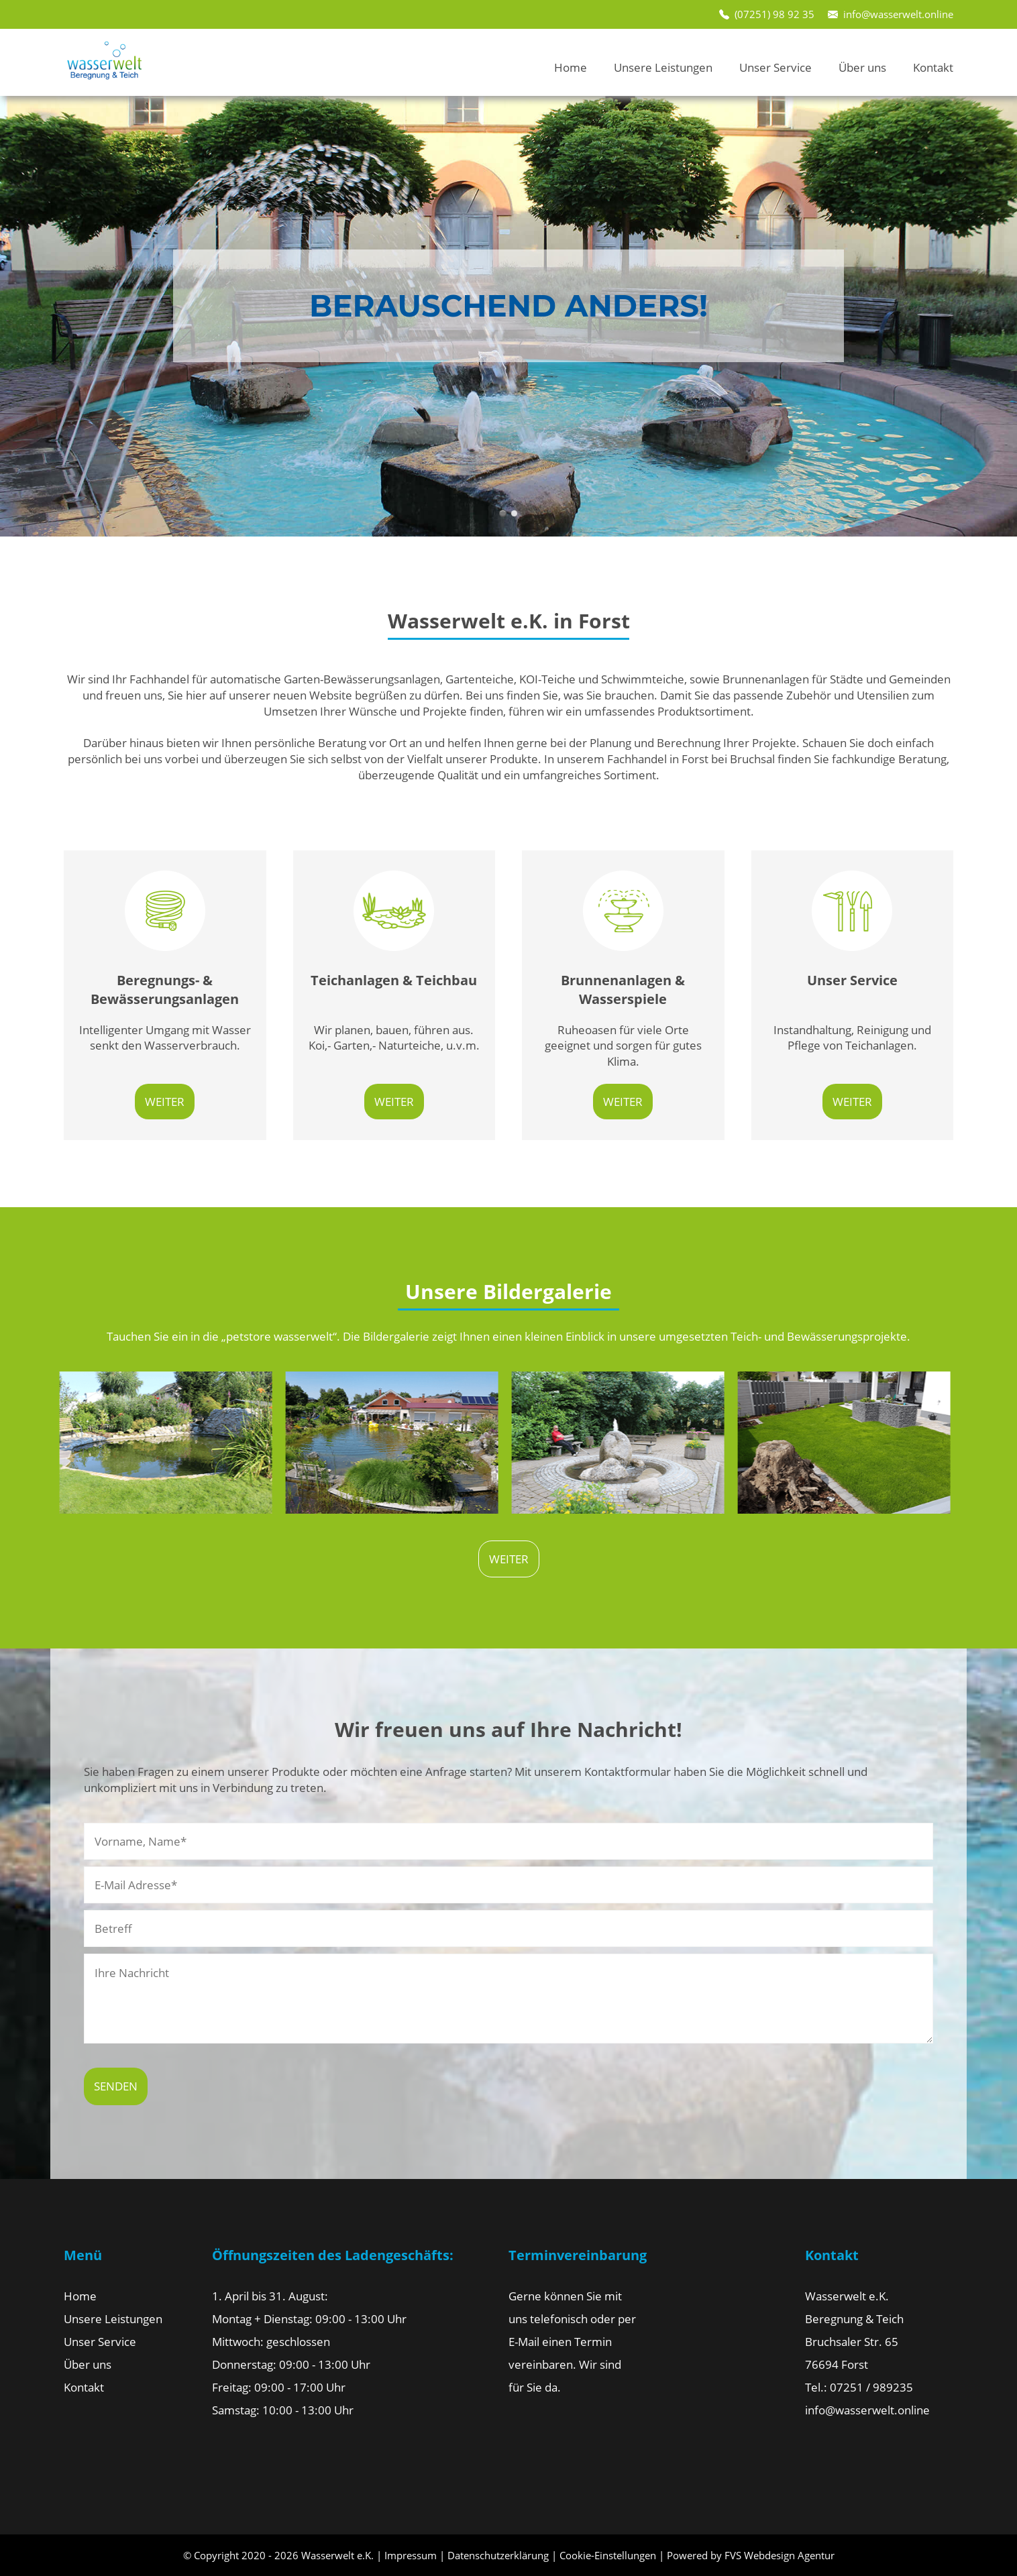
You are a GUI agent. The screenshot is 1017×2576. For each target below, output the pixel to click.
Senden (116, 2086)
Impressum (410, 2555)
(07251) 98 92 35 (774, 14)
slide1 (503, 513)
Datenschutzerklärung (498, 2555)
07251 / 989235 (871, 2387)
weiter (164, 1101)
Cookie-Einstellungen (607, 2555)
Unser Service (775, 67)
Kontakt (933, 67)
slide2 (514, 513)
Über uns (862, 67)
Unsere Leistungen (663, 67)
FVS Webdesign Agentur (780, 2555)
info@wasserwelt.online (898, 14)
